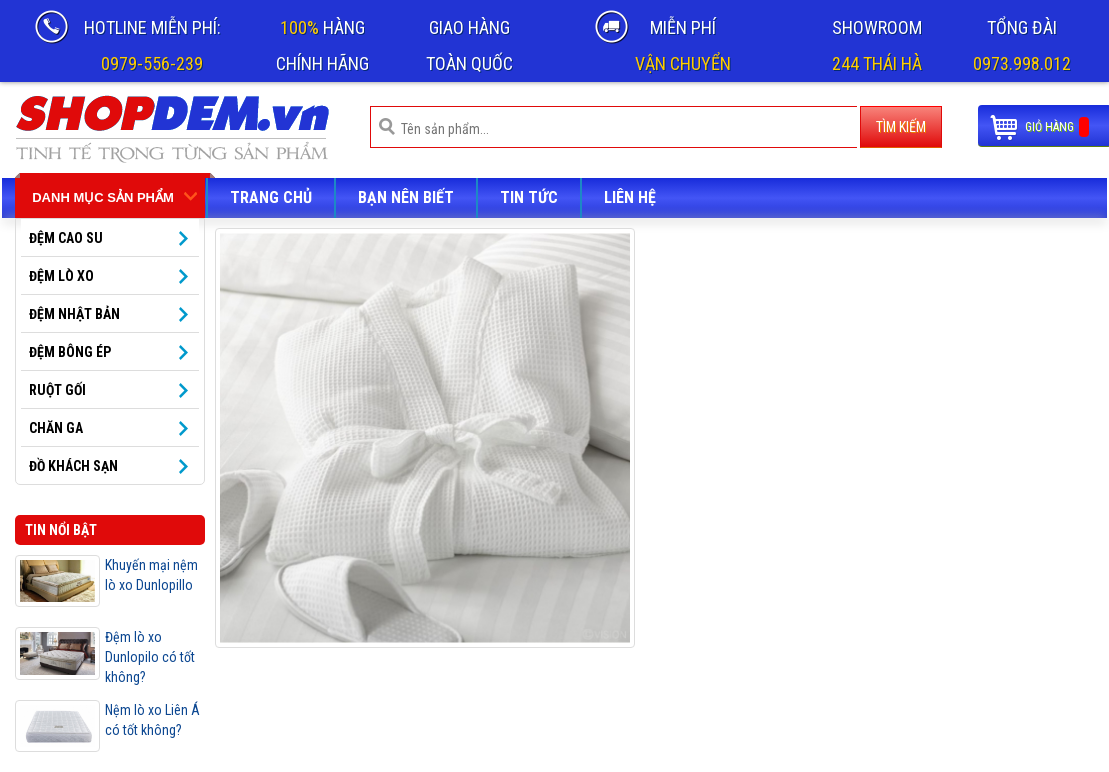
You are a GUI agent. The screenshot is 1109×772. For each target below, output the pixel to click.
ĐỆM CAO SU (66, 238)
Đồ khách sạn (73, 466)
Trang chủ (271, 197)
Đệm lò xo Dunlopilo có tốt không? (150, 657)
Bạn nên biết (406, 197)
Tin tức (529, 197)
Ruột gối (57, 390)
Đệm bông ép (70, 352)
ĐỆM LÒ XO (61, 276)
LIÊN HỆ (630, 197)
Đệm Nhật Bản (74, 314)
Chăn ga (56, 428)
